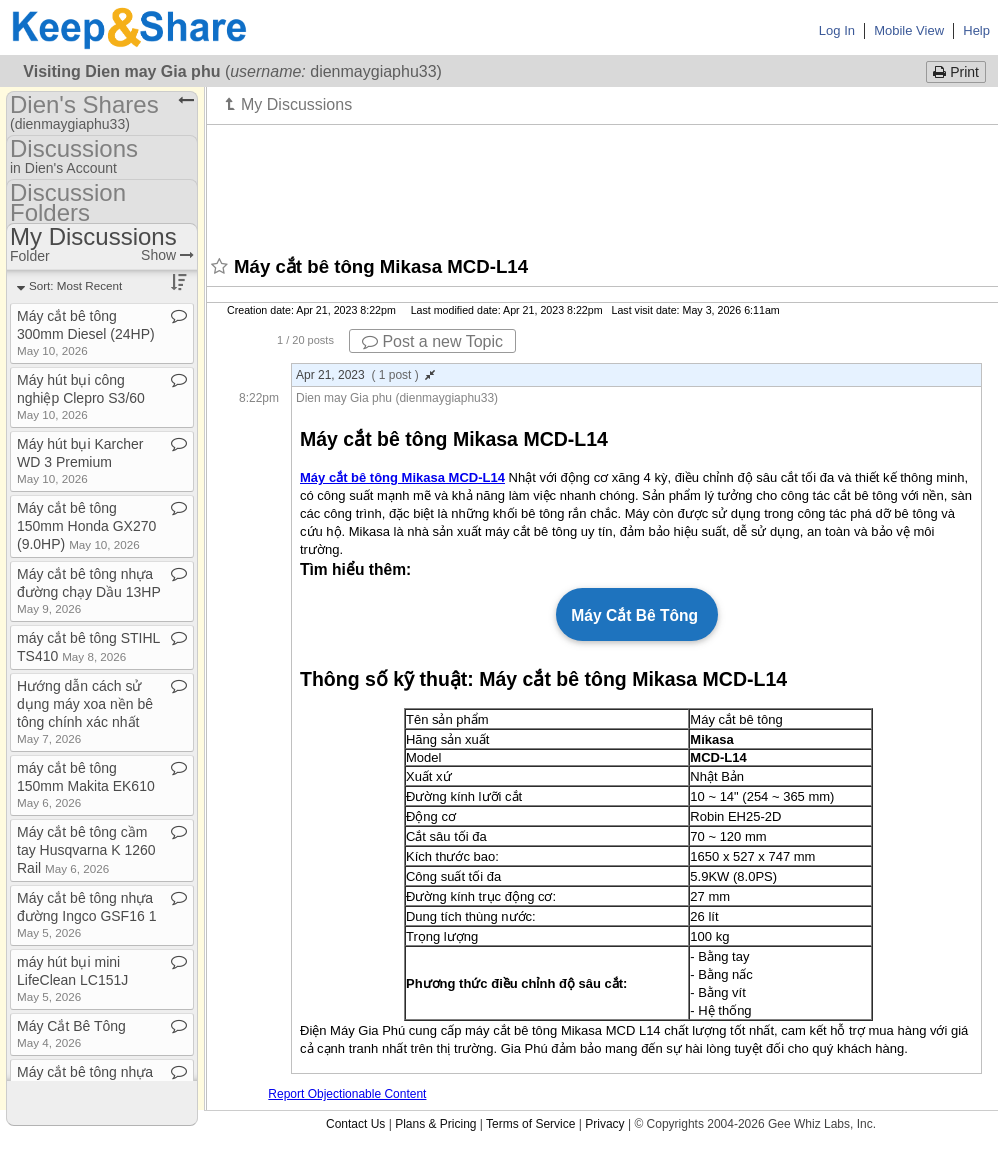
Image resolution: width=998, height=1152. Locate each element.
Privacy (604, 1124)
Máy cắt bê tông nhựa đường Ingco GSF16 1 (86, 914)
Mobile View (909, 30)
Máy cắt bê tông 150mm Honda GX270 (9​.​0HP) (86, 526)
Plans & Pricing (435, 1124)
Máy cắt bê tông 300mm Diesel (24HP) (86, 332)
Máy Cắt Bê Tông (71, 1033)
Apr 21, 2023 (365, 375)
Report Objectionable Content (347, 1094)
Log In (837, 30)
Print (956, 72)
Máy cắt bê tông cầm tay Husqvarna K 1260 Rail (86, 850)
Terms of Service (530, 1124)
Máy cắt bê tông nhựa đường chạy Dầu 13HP (88, 590)
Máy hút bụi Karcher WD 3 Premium (80, 460)
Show (167, 255)
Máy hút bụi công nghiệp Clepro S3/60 (81, 396)
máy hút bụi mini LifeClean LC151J (72, 978)
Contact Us (355, 1124)
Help (976, 30)
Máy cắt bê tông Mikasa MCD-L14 (402, 477)
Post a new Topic (432, 341)
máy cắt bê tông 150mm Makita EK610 (86, 784)
